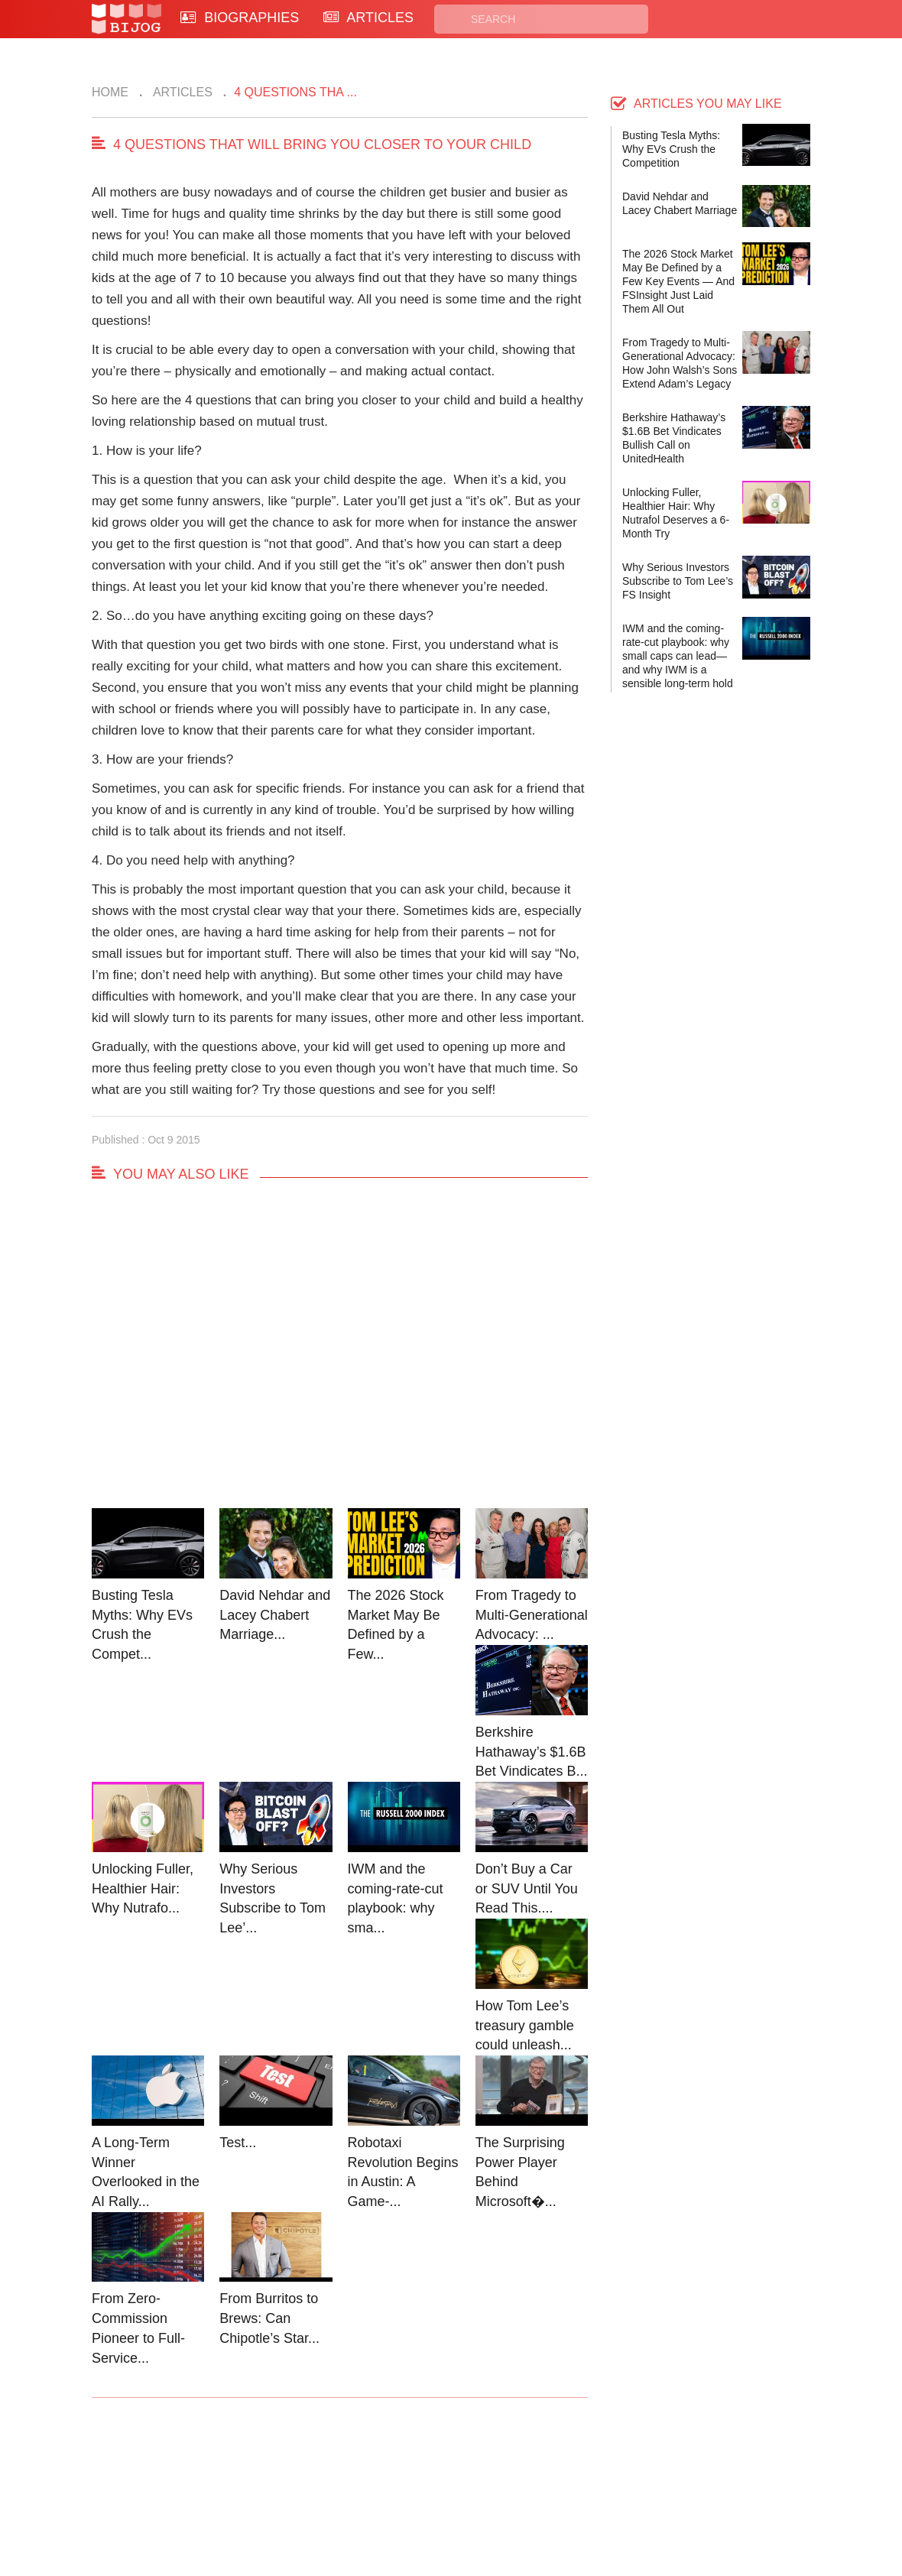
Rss (598, 2480)
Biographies (391, 2480)
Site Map (383, 2497)
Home (110, 92)
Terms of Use (509, 2497)
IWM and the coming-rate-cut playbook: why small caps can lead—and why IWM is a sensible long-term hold (677, 655)
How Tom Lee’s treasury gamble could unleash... (524, 2025)
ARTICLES (368, 17)
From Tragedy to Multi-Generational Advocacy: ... (531, 1615)
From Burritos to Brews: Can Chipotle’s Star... (269, 2318)
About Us (269, 2497)
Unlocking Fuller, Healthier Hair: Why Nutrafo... (142, 1888)
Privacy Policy (511, 2480)
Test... (237, 2142)
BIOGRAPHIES (239, 17)
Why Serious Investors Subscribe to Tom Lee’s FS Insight (677, 581)
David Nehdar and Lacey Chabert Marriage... (274, 1615)
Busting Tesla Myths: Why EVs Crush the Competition (671, 149)
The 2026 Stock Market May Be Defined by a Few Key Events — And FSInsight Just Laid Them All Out (678, 281)
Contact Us (274, 2480)
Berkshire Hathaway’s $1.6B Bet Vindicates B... (531, 1751)
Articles (181, 92)
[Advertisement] (340, 1359)
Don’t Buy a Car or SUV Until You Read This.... (526, 1888)
